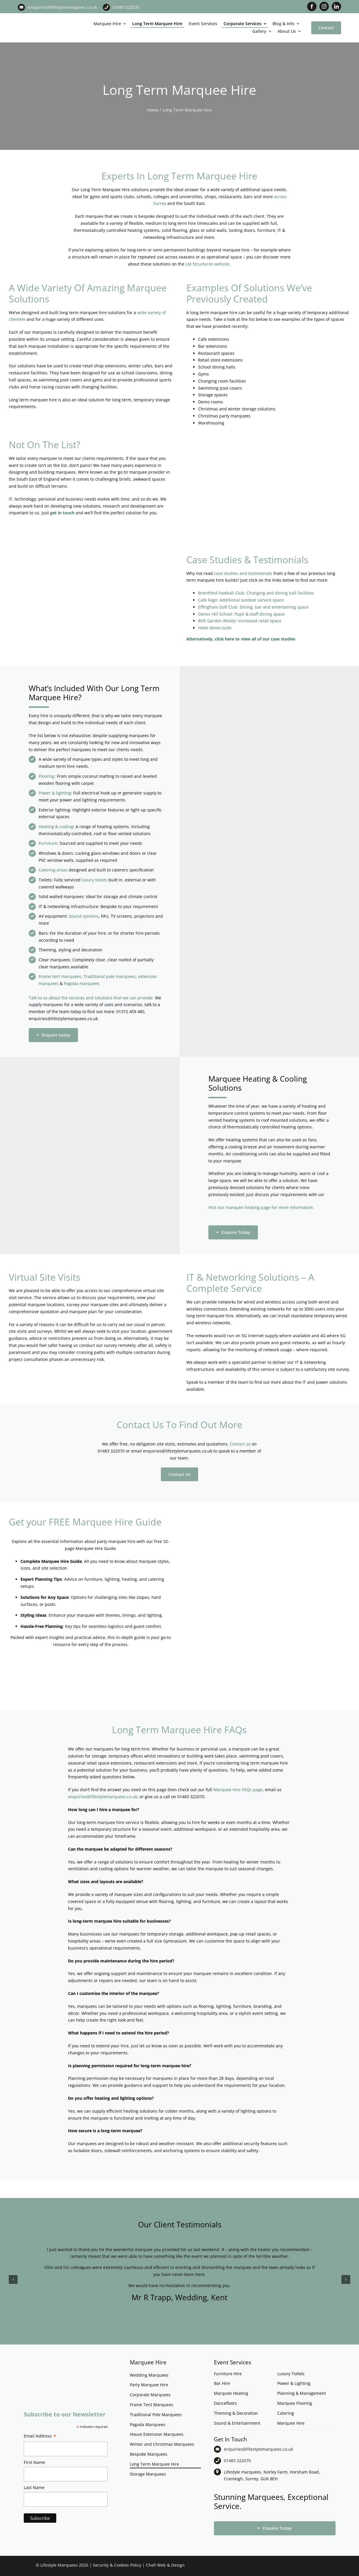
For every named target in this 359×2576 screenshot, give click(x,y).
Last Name (34, 2487)
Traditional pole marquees (110, 976)
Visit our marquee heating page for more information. (261, 1207)
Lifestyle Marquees (59, 2565)
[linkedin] (336, 6)
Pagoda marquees (81, 983)
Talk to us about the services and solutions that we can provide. (91, 998)
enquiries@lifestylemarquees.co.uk (62, 7)
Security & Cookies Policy (117, 2565)
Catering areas (53, 870)
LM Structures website (207, 264)
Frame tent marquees (60, 976)
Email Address (40, 2437)
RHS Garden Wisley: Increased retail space (239, 621)
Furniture (48, 843)
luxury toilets (94, 880)
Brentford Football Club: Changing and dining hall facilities (256, 593)
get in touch (62, 512)
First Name (34, 2462)
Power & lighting (55, 793)
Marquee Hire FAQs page (238, 1789)
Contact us (240, 1444)
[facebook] (312, 6)
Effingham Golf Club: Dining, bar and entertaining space (253, 607)
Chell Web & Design (165, 2565)
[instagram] (324, 6)
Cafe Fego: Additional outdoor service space (241, 600)
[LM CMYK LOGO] (45, 18)
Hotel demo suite (215, 628)
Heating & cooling (56, 826)
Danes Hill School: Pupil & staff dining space (241, 614)
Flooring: (47, 776)
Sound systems (83, 916)
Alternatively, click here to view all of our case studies (240, 639)
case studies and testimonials (243, 573)
